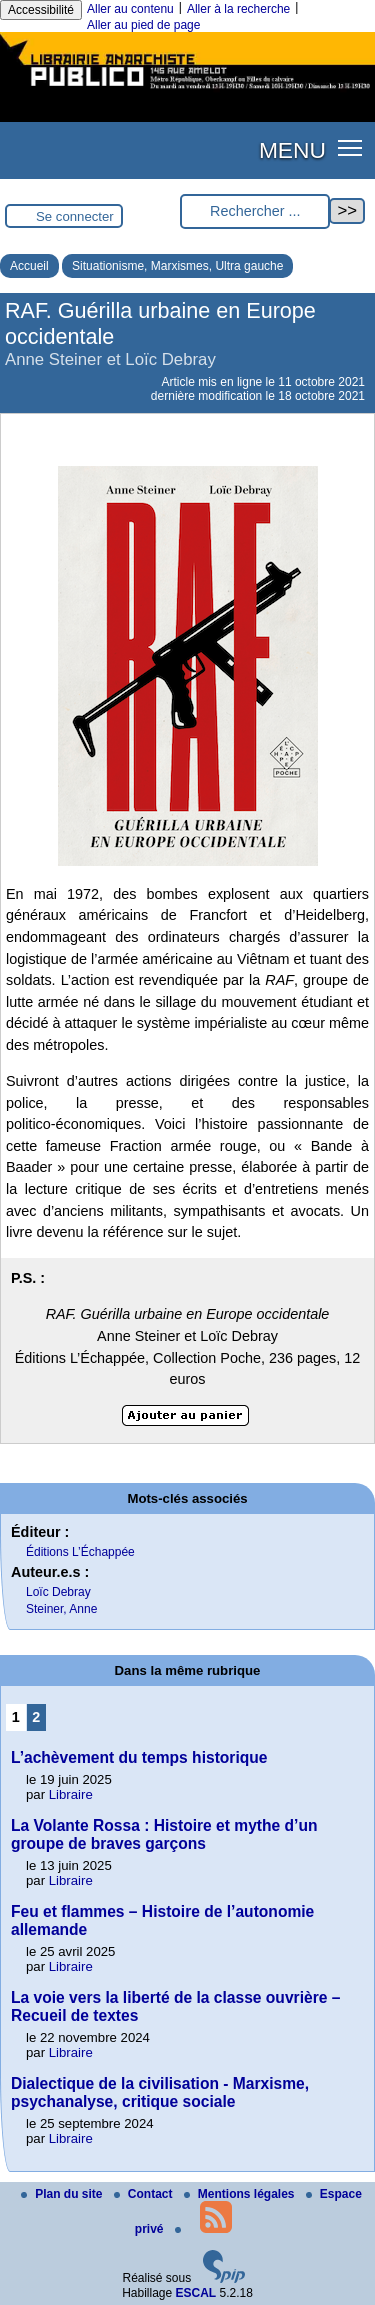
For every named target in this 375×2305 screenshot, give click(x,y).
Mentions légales (241, 2194)
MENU (292, 150)
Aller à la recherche (238, 9)
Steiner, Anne (61, 1609)
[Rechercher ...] (255, 211)
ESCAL (196, 2293)
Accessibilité (41, 10)
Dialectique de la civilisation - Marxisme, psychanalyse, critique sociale (160, 2092)
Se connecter (75, 216)
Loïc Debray (58, 1592)
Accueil (29, 266)
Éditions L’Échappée (80, 1552)
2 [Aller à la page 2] (36, 1717)
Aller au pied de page (143, 25)
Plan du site (63, 2194)
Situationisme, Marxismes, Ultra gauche (177, 266)
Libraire (71, 1794)
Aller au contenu (130, 9)
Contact (145, 2194)
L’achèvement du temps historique (139, 1757)
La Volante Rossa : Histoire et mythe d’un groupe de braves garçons (164, 1834)
